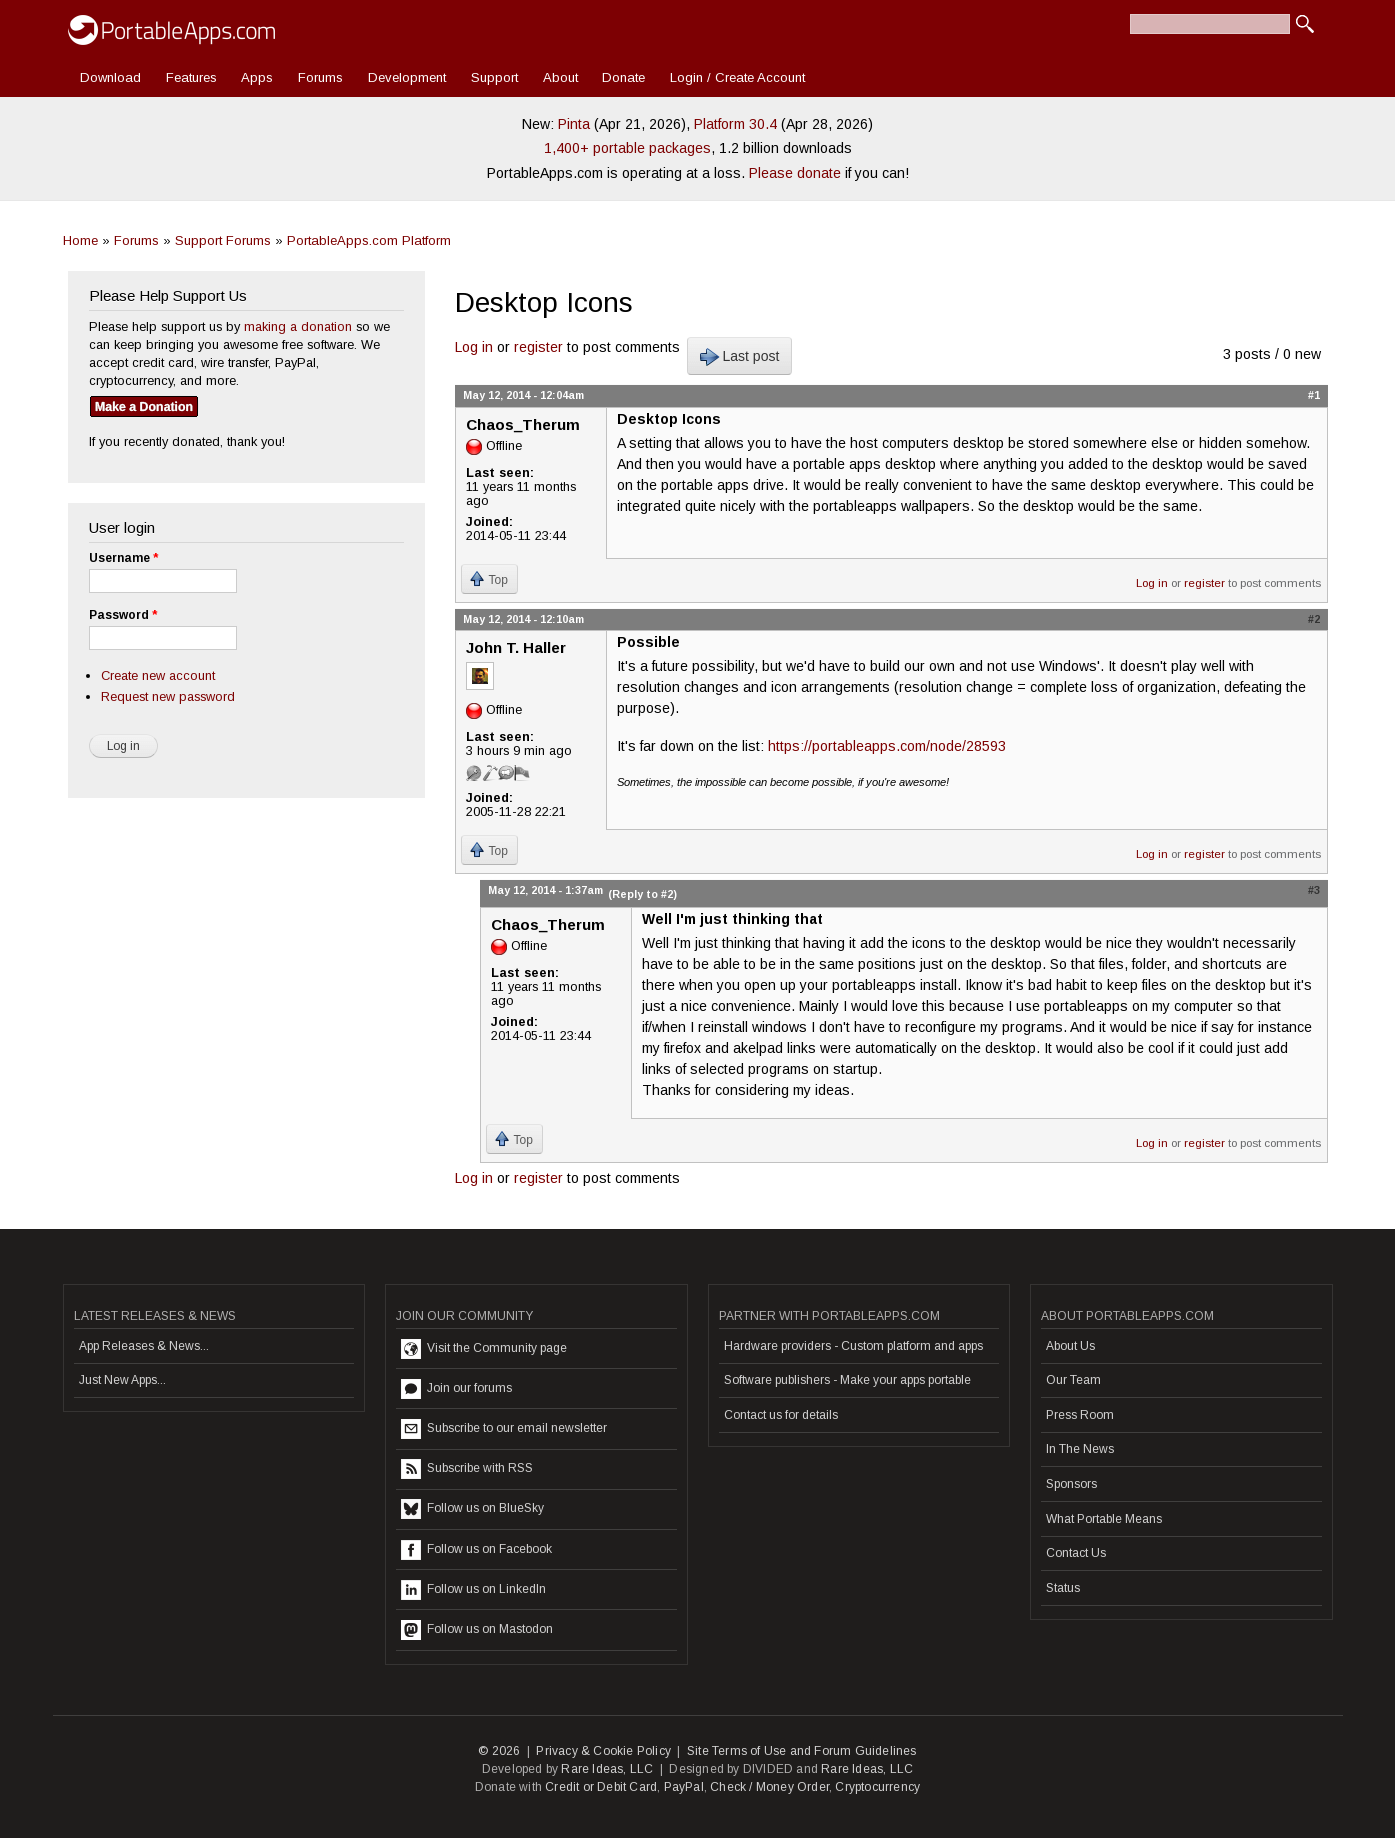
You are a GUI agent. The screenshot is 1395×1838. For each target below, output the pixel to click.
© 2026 (499, 1751)
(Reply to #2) (642, 894)
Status (1063, 1588)
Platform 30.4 (735, 124)
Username (123, 558)
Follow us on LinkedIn (473, 1590)
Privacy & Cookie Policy (603, 1751)
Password (123, 615)
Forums (320, 77)
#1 (1314, 395)
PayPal (684, 1787)
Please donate (795, 173)
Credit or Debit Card (601, 1787)
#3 (1314, 890)
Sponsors (1071, 1484)
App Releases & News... (144, 1346)
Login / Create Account (737, 77)
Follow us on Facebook (476, 1550)
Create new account (158, 675)
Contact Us (1076, 1553)
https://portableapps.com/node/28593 (887, 746)
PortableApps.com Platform (369, 240)
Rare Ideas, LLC (607, 1769)
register (538, 347)
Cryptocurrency (877, 1787)
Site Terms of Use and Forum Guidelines (802, 1751)
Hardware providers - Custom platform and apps (853, 1346)
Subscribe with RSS (467, 1469)
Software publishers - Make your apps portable (847, 1380)
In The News (1080, 1449)
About (560, 77)
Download (110, 77)
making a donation (298, 326)
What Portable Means (1104, 1519)
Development (407, 77)
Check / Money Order (769, 1787)
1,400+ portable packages (627, 148)
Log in (474, 347)
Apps (257, 77)
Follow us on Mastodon (477, 1630)
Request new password (168, 696)
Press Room (1080, 1415)
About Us (1070, 1346)
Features (191, 77)
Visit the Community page (484, 1349)
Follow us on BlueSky (472, 1509)
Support (494, 77)
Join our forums (456, 1389)
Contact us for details (781, 1415)
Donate (623, 77)
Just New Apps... (122, 1380)
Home (80, 240)
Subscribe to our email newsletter (504, 1429)
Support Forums (223, 240)
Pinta (574, 124)
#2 (1314, 619)
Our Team (1073, 1380)
